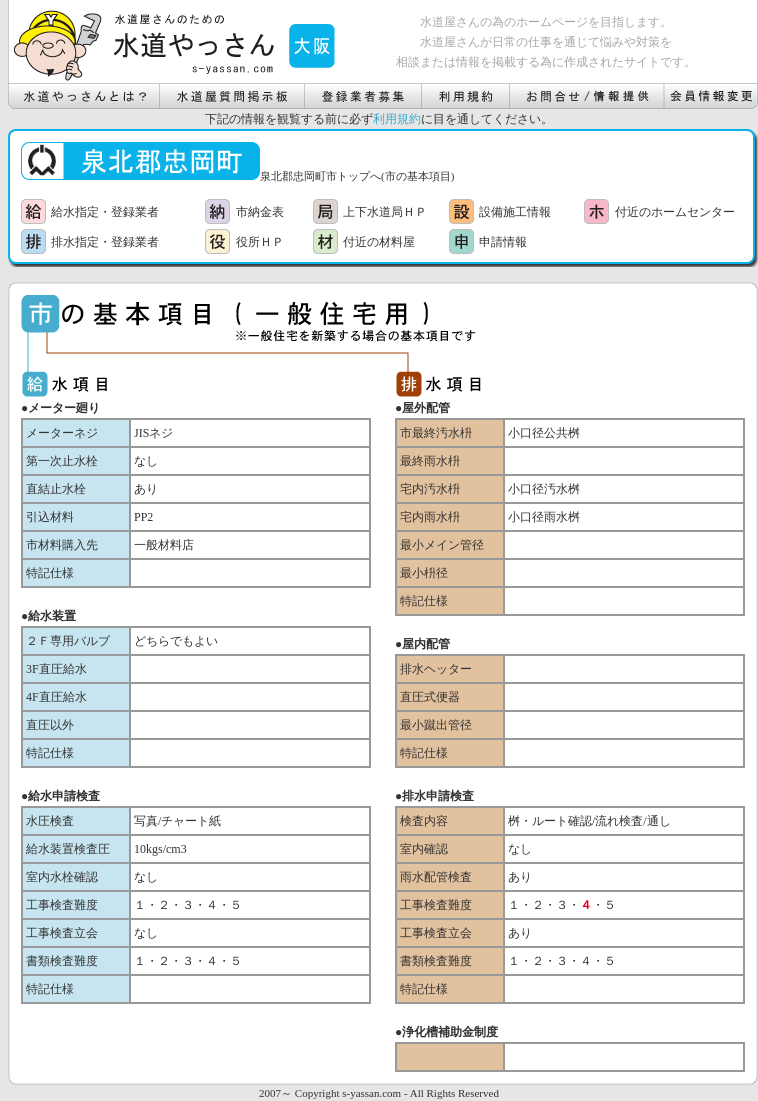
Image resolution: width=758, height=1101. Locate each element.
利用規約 (397, 119)
